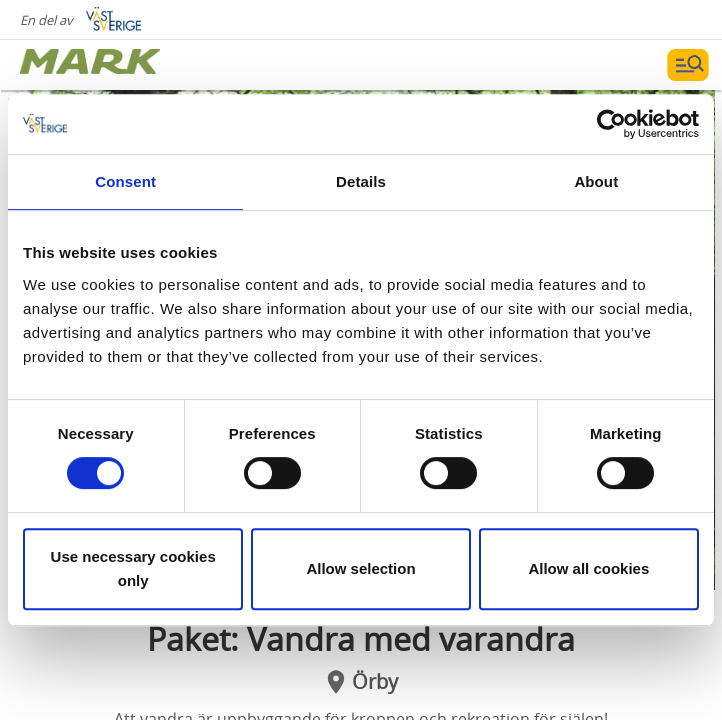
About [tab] (596, 181)
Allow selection (360, 568)
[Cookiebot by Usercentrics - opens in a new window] (611, 124)
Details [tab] (361, 181)
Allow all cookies (588, 568)
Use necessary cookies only (133, 568)
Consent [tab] (125, 181)
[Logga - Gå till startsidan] (90, 65)
